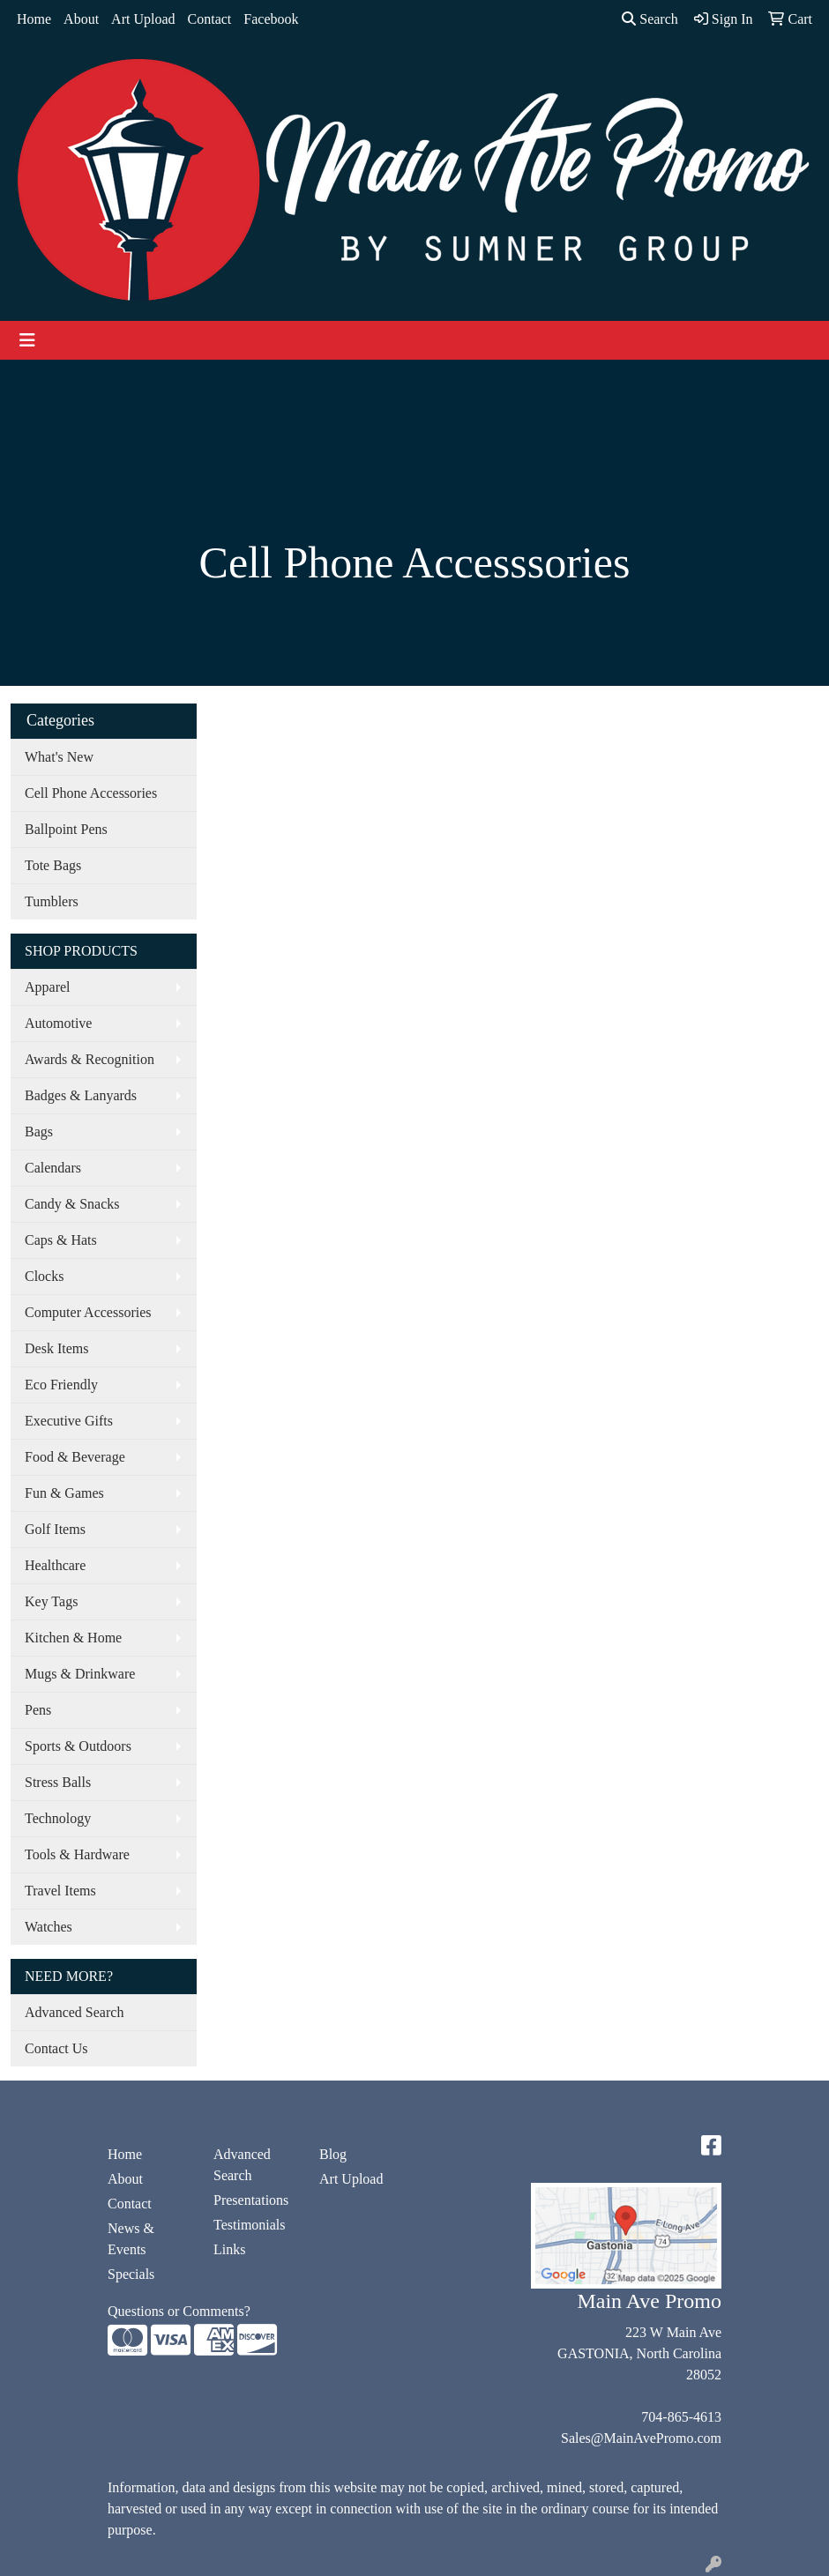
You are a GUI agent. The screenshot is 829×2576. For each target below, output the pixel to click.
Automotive (58, 1023)
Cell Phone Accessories (91, 792)
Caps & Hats (61, 1239)
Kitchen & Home (73, 1637)
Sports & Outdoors (78, 1745)
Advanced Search (74, 2012)
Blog (333, 2154)
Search (650, 18)
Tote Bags (53, 865)
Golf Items (55, 1529)
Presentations (250, 2200)
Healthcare (55, 1565)
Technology (58, 1818)
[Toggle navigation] (27, 340)
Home (34, 18)
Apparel (48, 986)
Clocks (44, 1276)
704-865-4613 (681, 2416)
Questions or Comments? (179, 2311)
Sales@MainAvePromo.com (641, 2438)
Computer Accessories (88, 1312)
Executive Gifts (69, 1420)
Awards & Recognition (89, 1059)
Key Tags (51, 1601)
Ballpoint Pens (66, 829)
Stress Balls (58, 1782)
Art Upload (143, 18)
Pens (38, 1709)
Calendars (53, 1167)
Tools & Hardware (77, 1854)
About (81, 18)
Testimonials (249, 2224)
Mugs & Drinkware (80, 1673)
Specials (131, 2274)
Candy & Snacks (72, 1203)
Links (229, 2249)
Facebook (270, 18)
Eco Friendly (61, 1384)
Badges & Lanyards (81, 1095)
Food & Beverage (75, 1456)
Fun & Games (64, 1492)
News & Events (131, 2239)
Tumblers (51, 901)
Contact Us (56, 2048)
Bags (39, 1131)
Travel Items (60, 1890)
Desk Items (56, 1348)
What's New (59, 756)
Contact (210, 18)
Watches (48, 1926)
